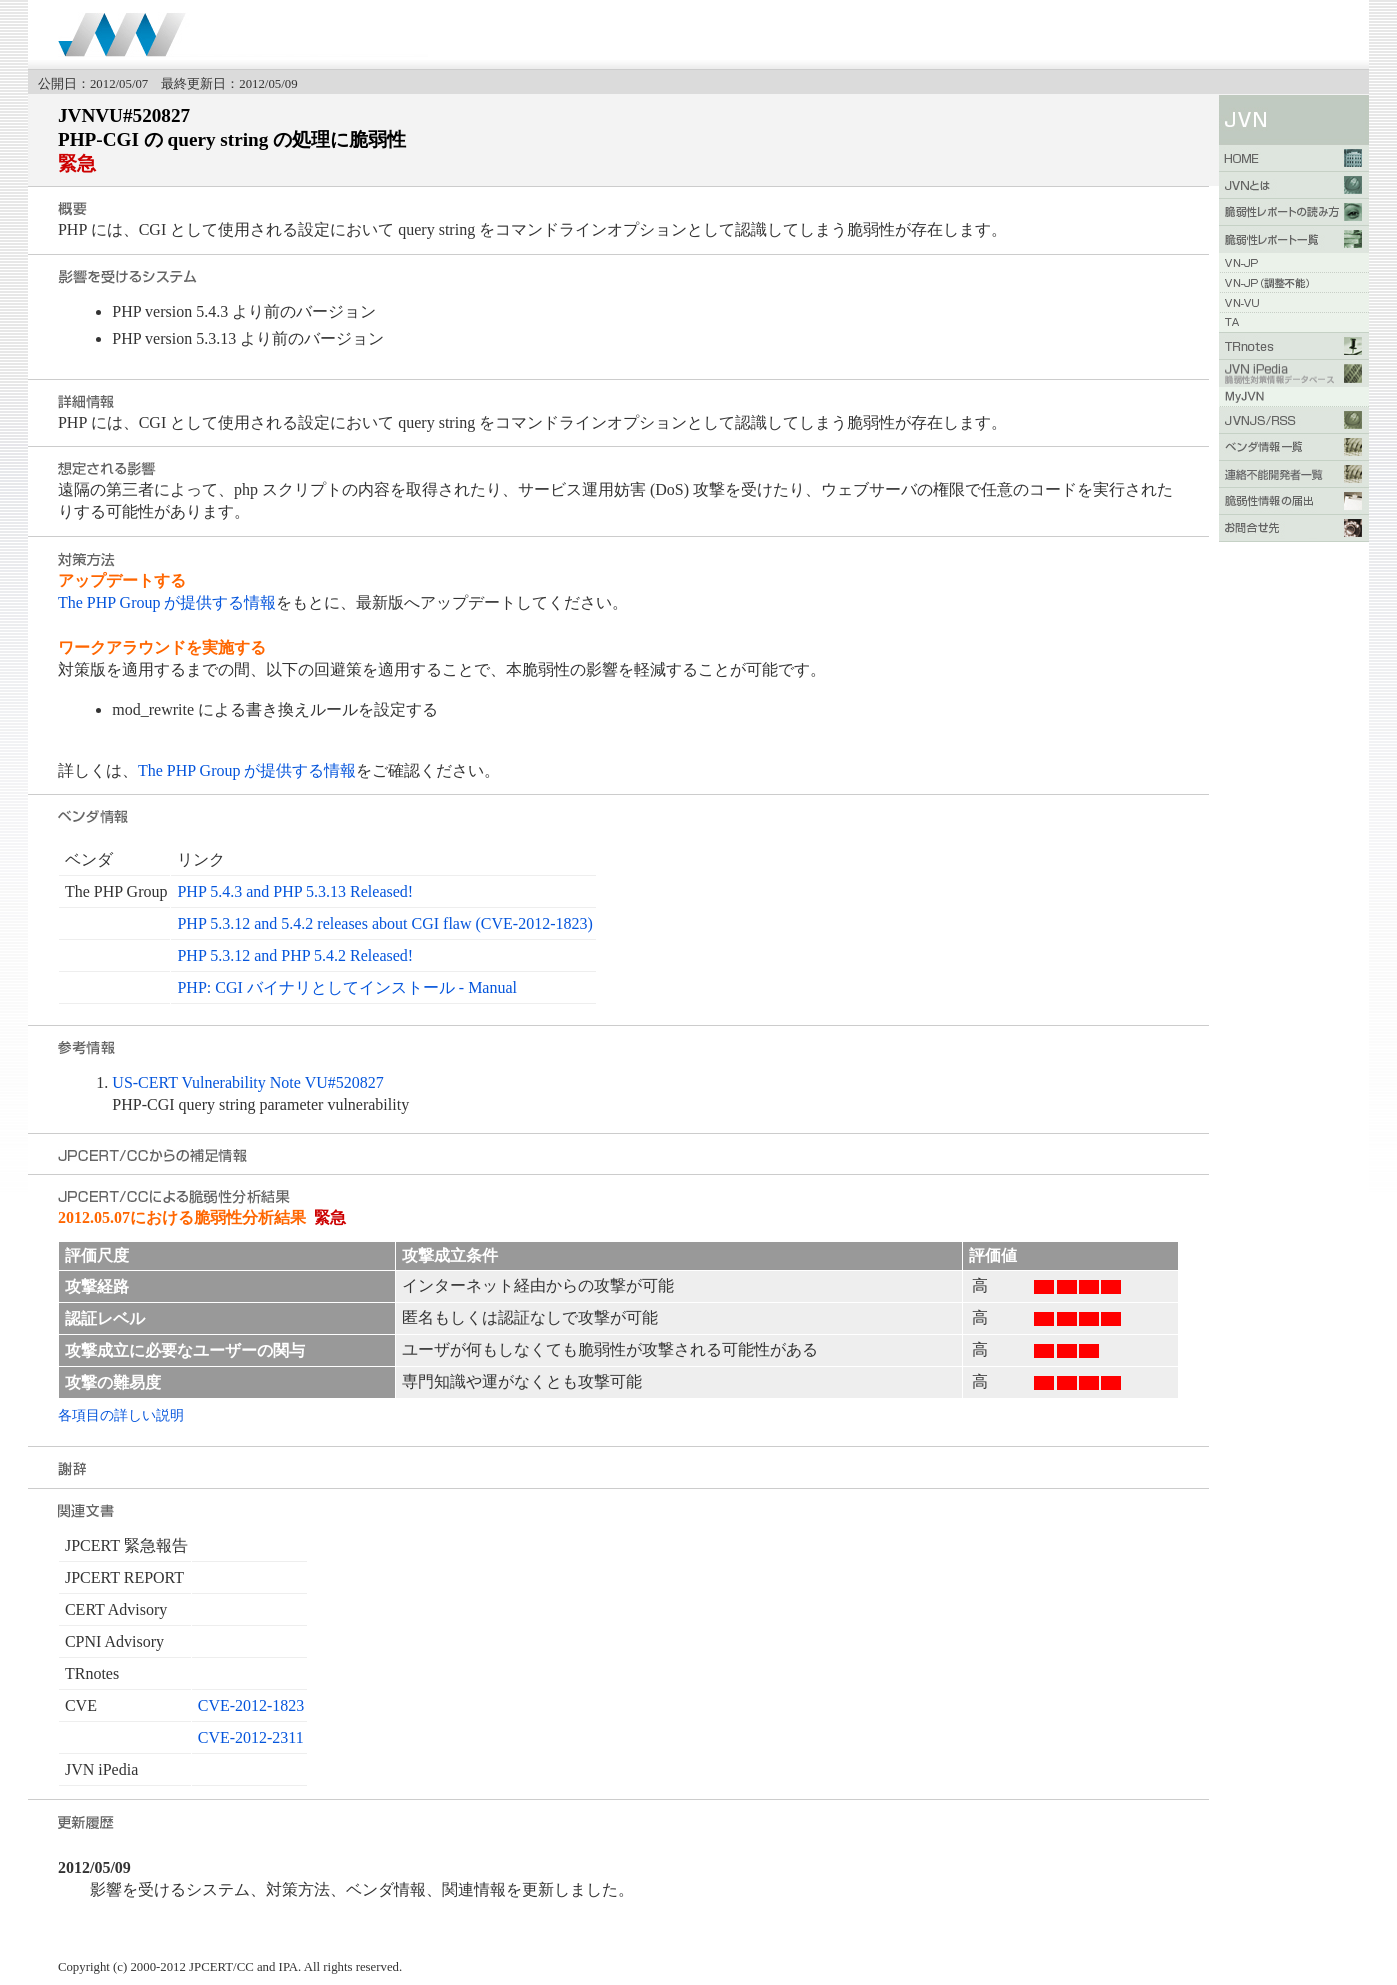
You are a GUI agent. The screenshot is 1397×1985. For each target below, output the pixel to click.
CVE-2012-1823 (251, 1705)
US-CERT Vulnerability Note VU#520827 (247, 1082)
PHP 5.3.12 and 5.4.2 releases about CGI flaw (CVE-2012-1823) (384, 923)
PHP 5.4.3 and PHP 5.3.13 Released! (295, 891)
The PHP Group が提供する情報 (167, 602)
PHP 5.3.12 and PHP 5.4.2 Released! (295, 955)
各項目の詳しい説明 (121, 1415)
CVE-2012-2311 (251, 1737)
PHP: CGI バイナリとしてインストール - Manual (347, 987)
